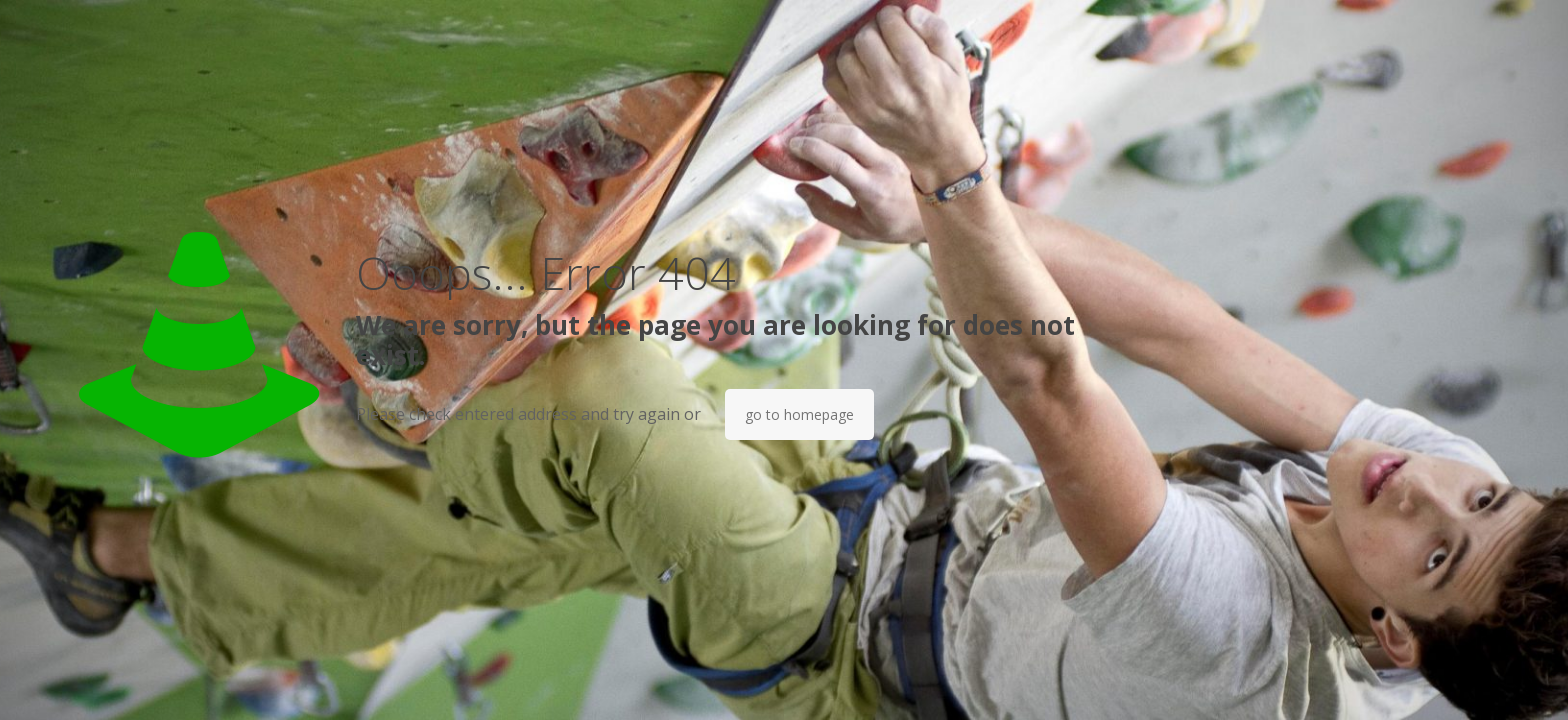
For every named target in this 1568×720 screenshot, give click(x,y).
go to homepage (799, 414)
